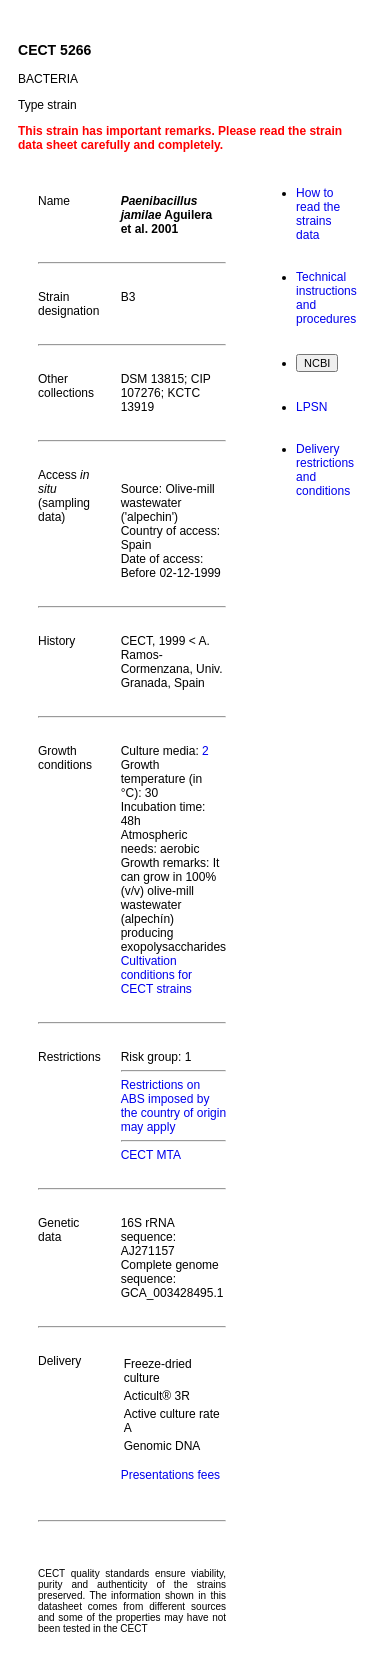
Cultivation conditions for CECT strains (156, 975)
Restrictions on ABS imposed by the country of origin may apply (173, 1106)
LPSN (311, 407)
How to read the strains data (318, 214)
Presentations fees (170, 1475)
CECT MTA (151, 1155)
